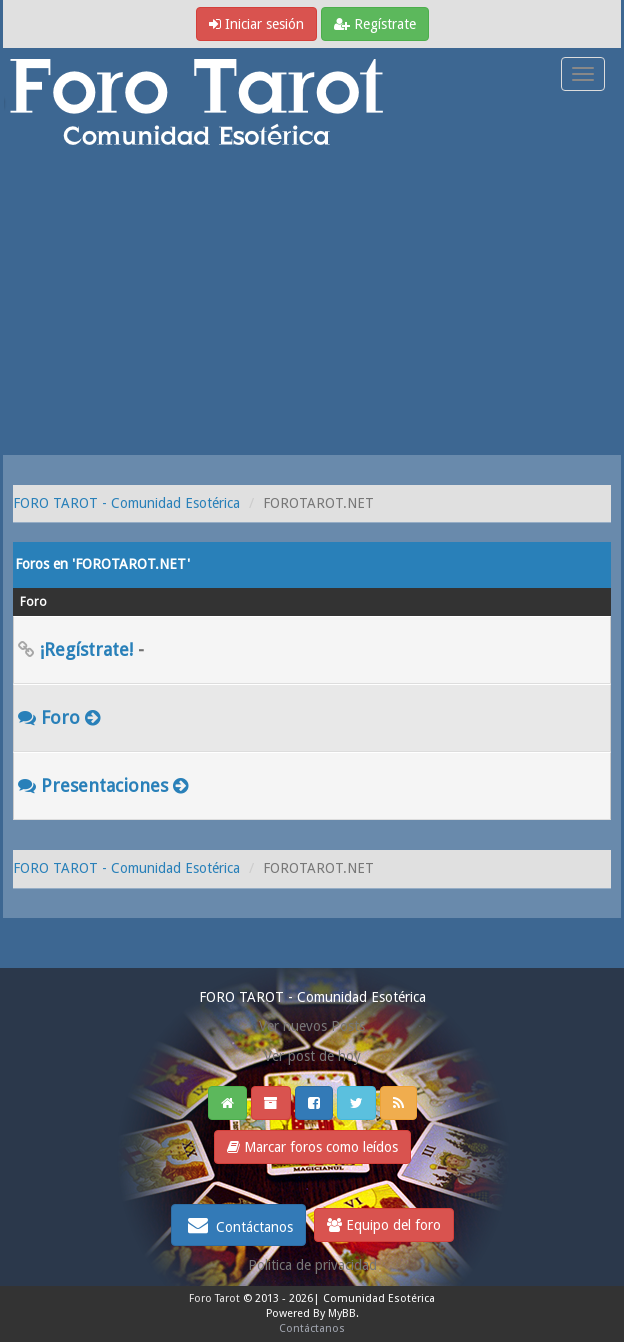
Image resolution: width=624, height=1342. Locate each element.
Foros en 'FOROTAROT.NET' (102, 564)
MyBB (342, 1313)
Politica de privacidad (312, 1265)
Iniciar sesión (256, 24)
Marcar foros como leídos (312, 1147)
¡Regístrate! (86, 649)
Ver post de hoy (312, 1056)
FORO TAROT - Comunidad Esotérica (126, 503)
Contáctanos (238, 1225)
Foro (60, 717)
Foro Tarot (214, 1298)
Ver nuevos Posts (312, 1026)
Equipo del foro (384, 1225)
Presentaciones (104, 785)
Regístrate (375, 24)
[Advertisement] (312, 305)
